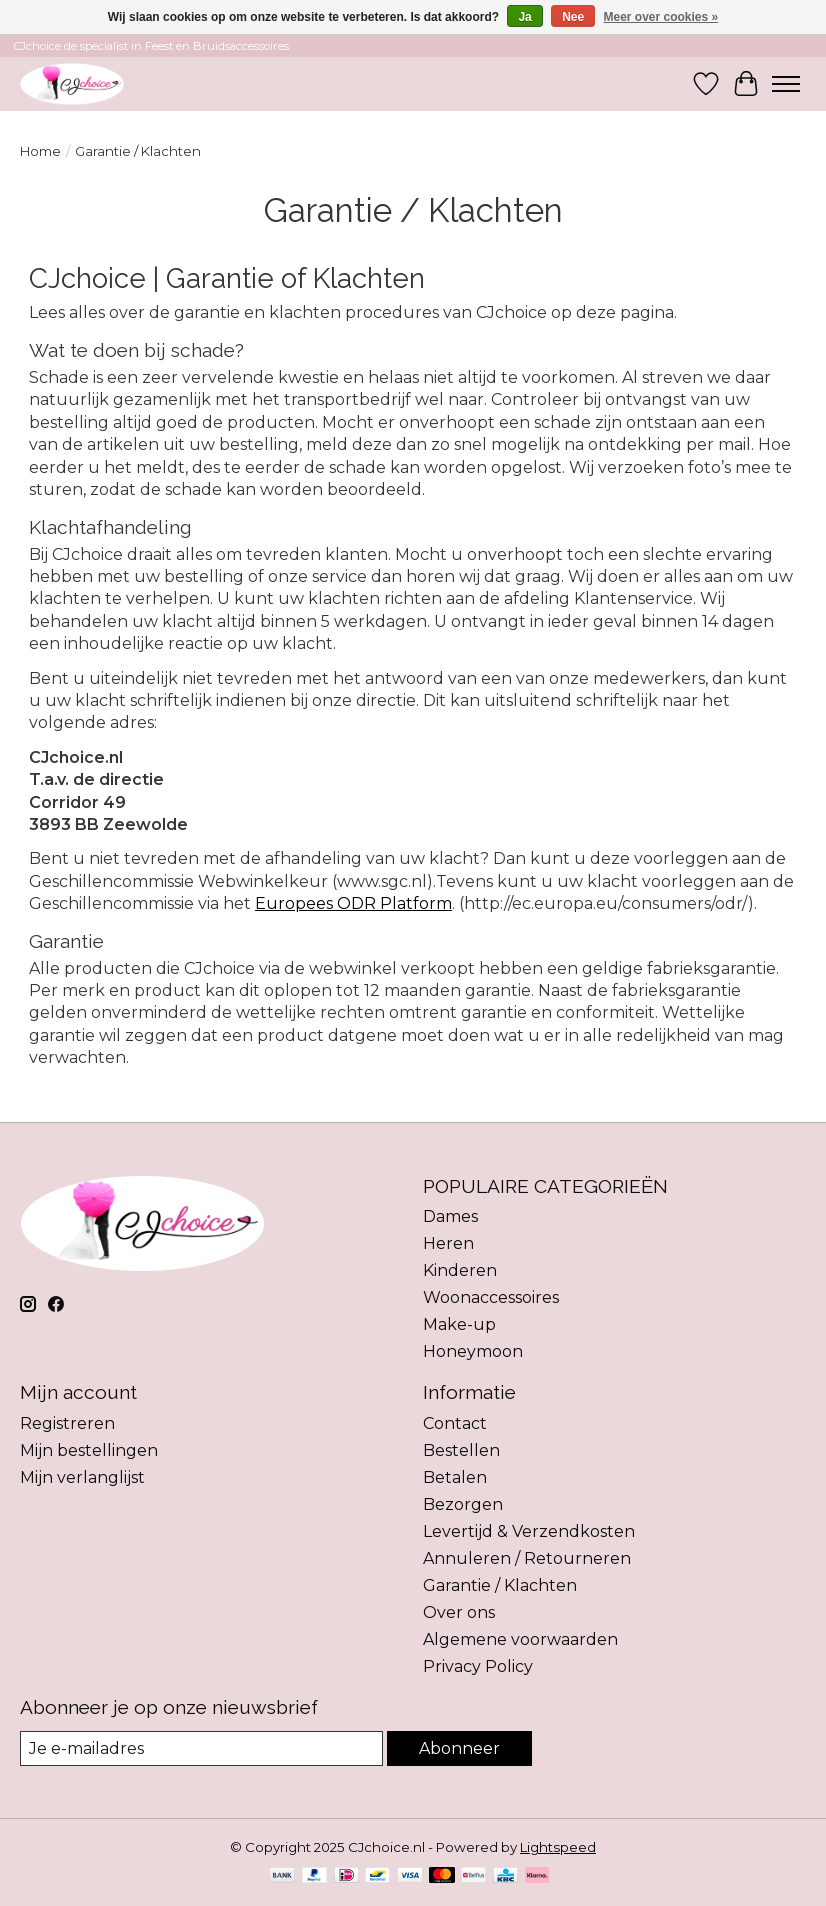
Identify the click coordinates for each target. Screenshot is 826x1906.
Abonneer (459, 1748)
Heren (448, 1243)
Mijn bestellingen (89, 1450)
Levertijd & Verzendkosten (529, 1531)
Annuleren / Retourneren (527, 1558)
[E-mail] (201, 1748)
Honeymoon (473, 1351)
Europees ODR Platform (353, 903)
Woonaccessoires (491, 1297)
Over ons (459, 1612)
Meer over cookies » (661, 17)
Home (40, 151)
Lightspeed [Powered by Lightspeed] (558, 1847)
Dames (450, 1216)
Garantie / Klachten (500, 1585)
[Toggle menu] (786, 84)
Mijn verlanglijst (82, 1477)
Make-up (459, 1324)
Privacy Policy (478, 1666)
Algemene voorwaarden (520, 1639)
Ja (524, 17)
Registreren (67, 1423)
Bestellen (461, 1450)
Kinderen (460, 1270)
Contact (455, 1423)
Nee (573, 17)
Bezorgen (463, 1504)
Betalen (455, 1477)
